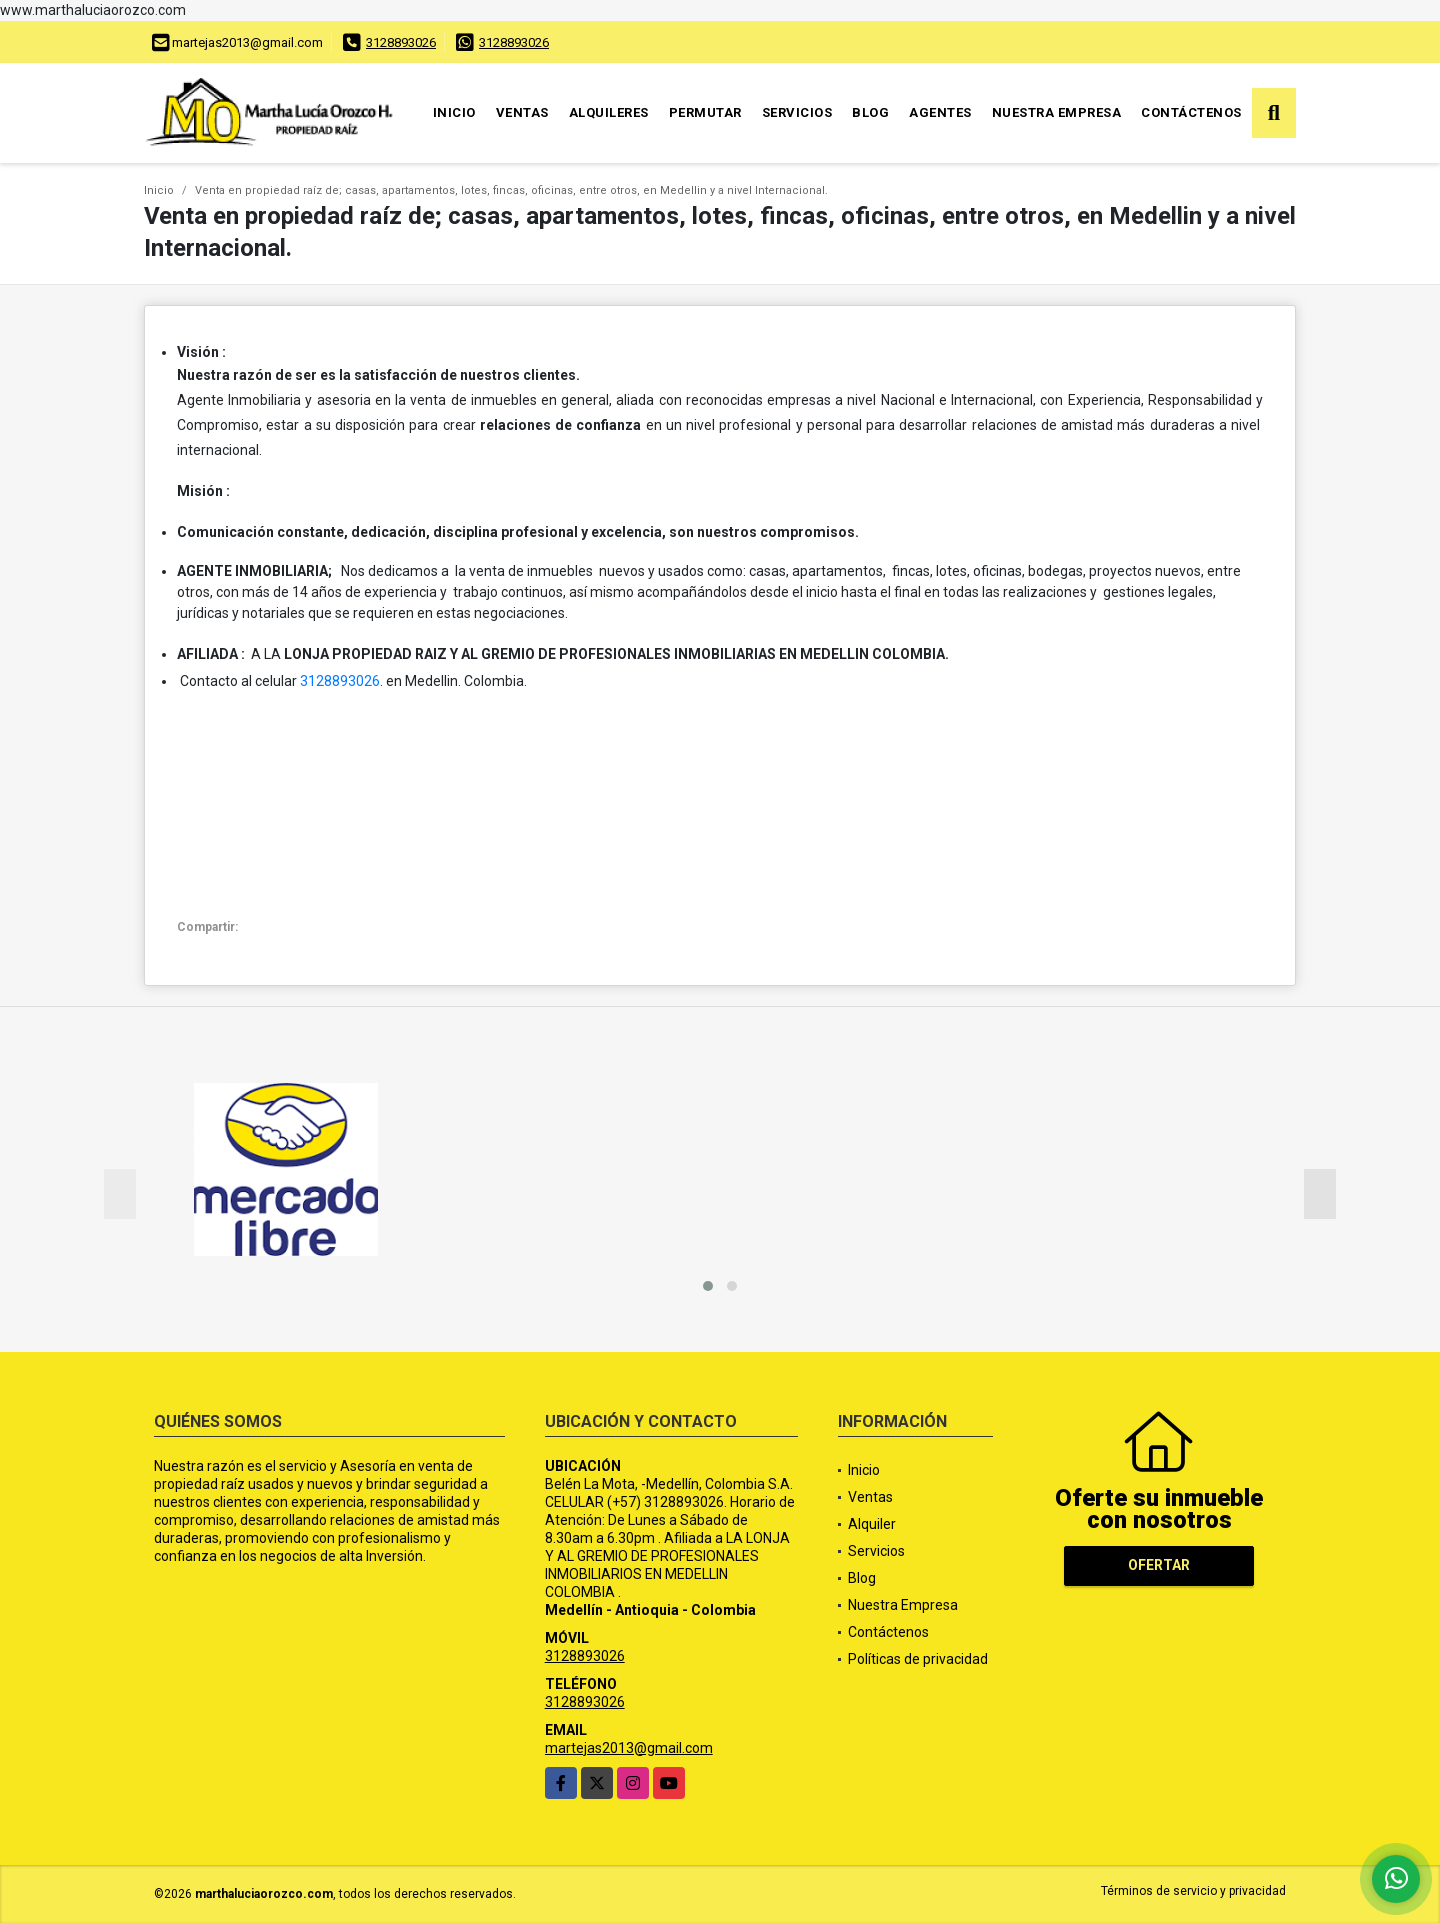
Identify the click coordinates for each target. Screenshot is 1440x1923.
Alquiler (872, 1524)
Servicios (797, 112)
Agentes (940, 112)
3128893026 (401, 42)
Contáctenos (1191, 112)
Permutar (705, 112)
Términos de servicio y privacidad (1193, 1891)
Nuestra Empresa (1057, 112)
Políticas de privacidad (918, 1659)
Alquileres (609, 112)
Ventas (522, 112)
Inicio (454, 112)
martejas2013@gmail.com (629, 1748)
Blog (870, 112)
